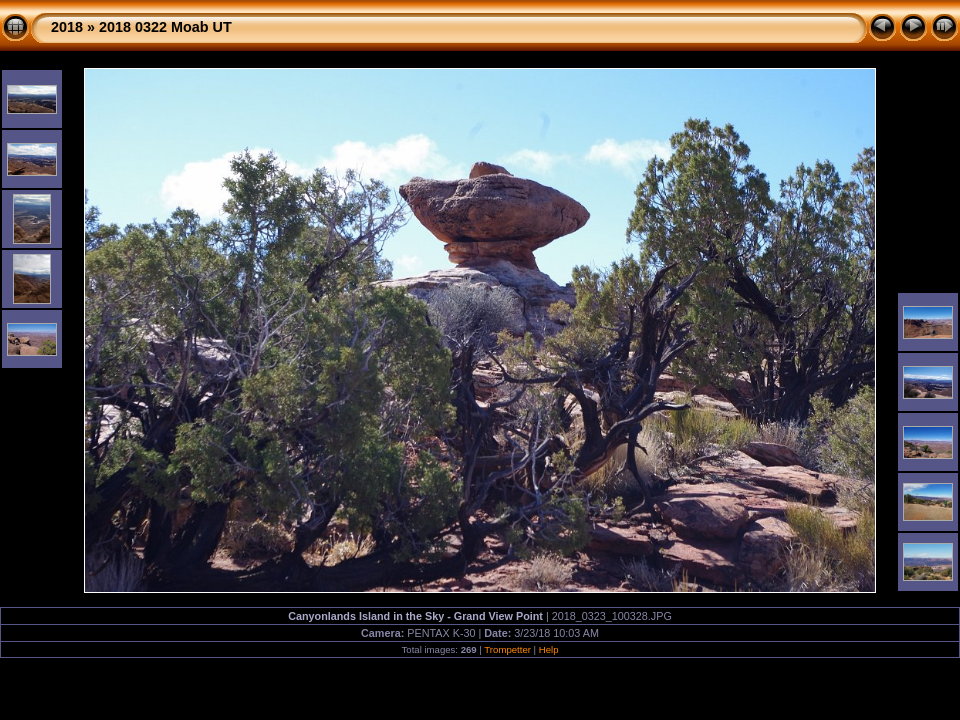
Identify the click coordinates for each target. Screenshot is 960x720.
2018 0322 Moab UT (165, 27)
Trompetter (507, 649)
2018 (67, 27)
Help (549, 649)
